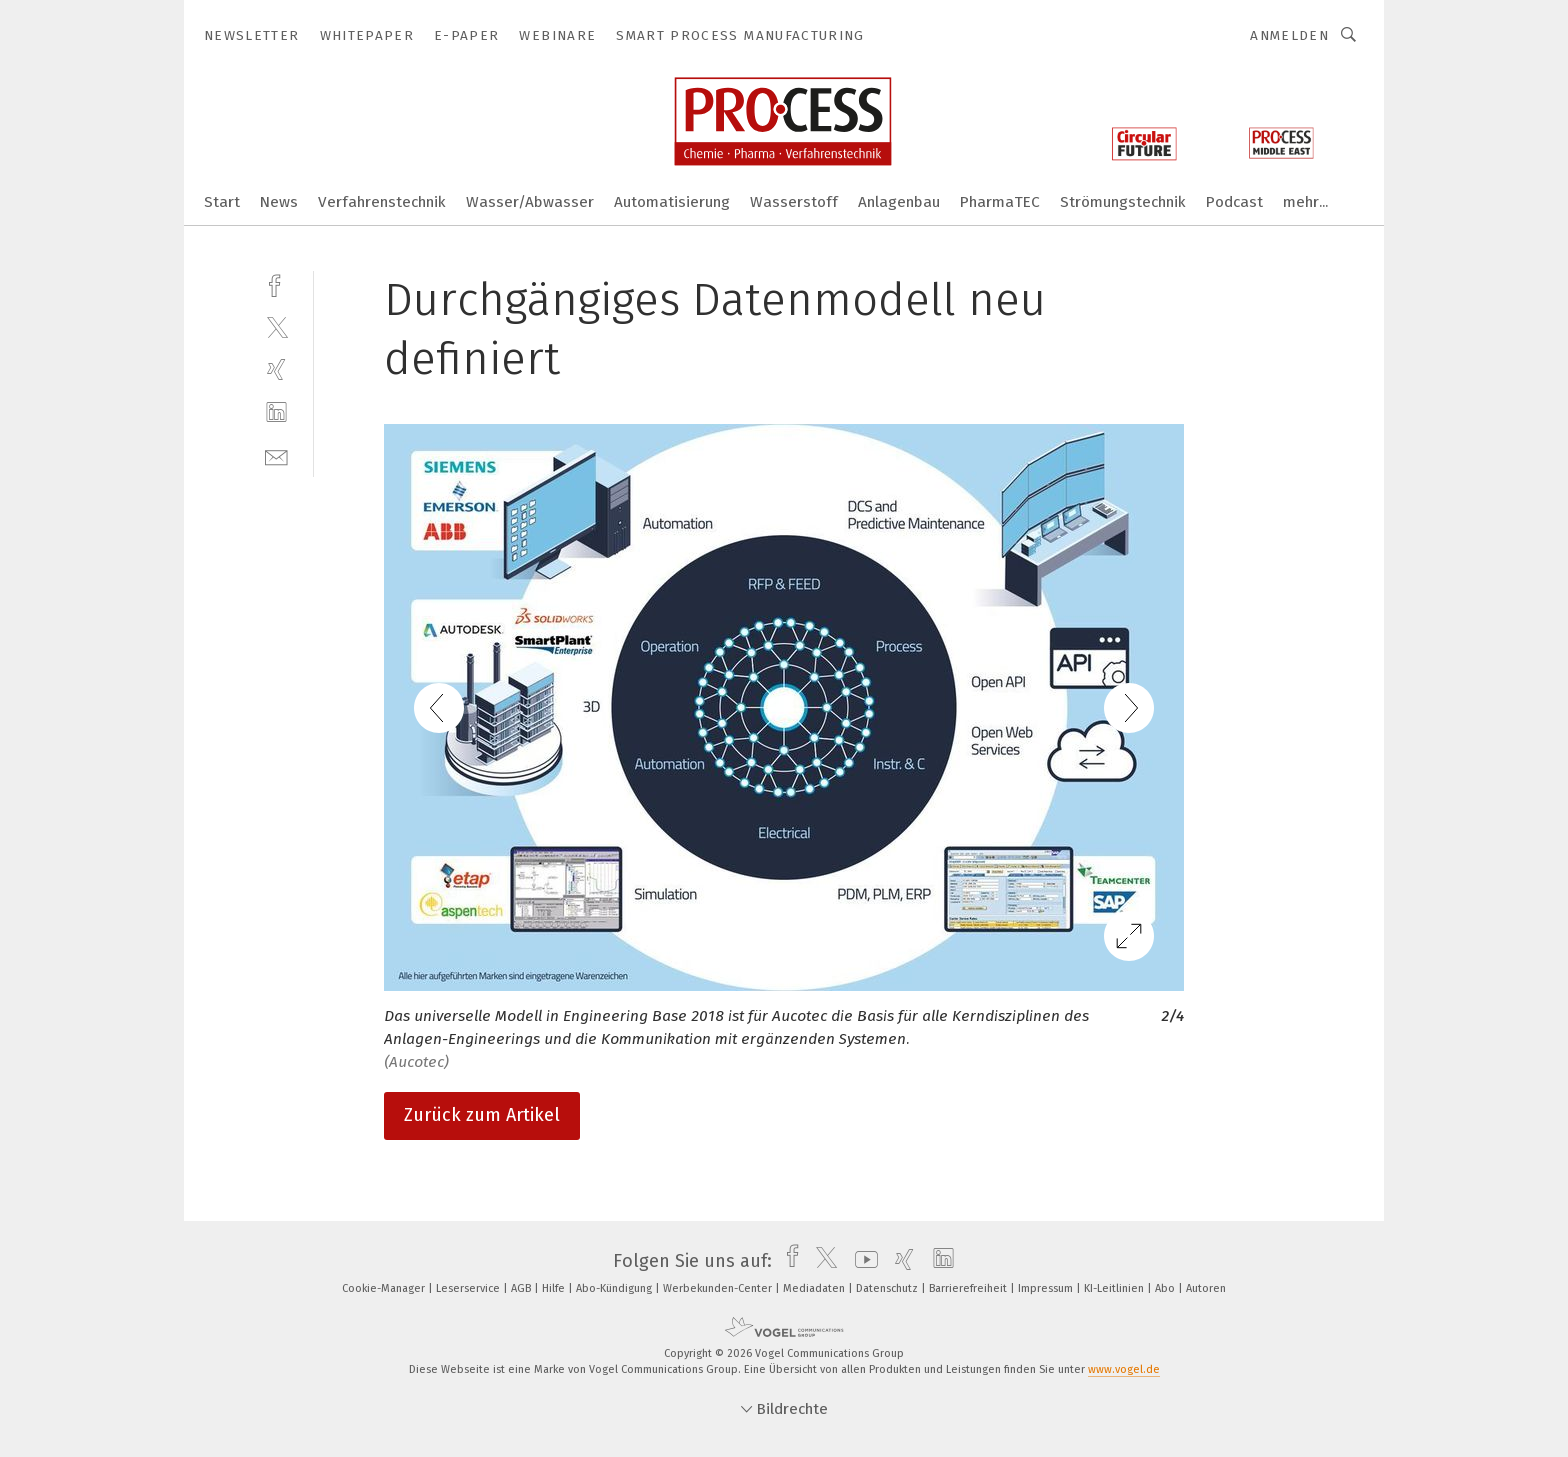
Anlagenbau (899, 202)
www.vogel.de (1124, 1369)
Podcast (1234, 202)
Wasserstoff (794, 202)
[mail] (276, 455)
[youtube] (861, 1261)
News (279, 202)
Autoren (1206, 1288)
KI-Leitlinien (1115, 1288)
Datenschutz (888, 1288)
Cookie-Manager (385, 1288)
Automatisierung (672, 202)
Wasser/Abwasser (530, 202)
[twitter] (276, 326)
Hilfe (555, 1288)
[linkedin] (276, 412)
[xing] (276, 369)
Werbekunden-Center (719, 1288)
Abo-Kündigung (615, 1288)
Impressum (1047, 1288)
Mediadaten (815, 1288)
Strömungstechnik (1123, 202)
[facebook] (276, 283)
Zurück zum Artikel (482, 1115)
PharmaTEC (1000, 202)
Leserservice (469, 1288)
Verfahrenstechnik (382, 202)
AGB (522, 1288)
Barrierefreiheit (969, 1288)
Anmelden (1289, 35)
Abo (1166, 1288)
